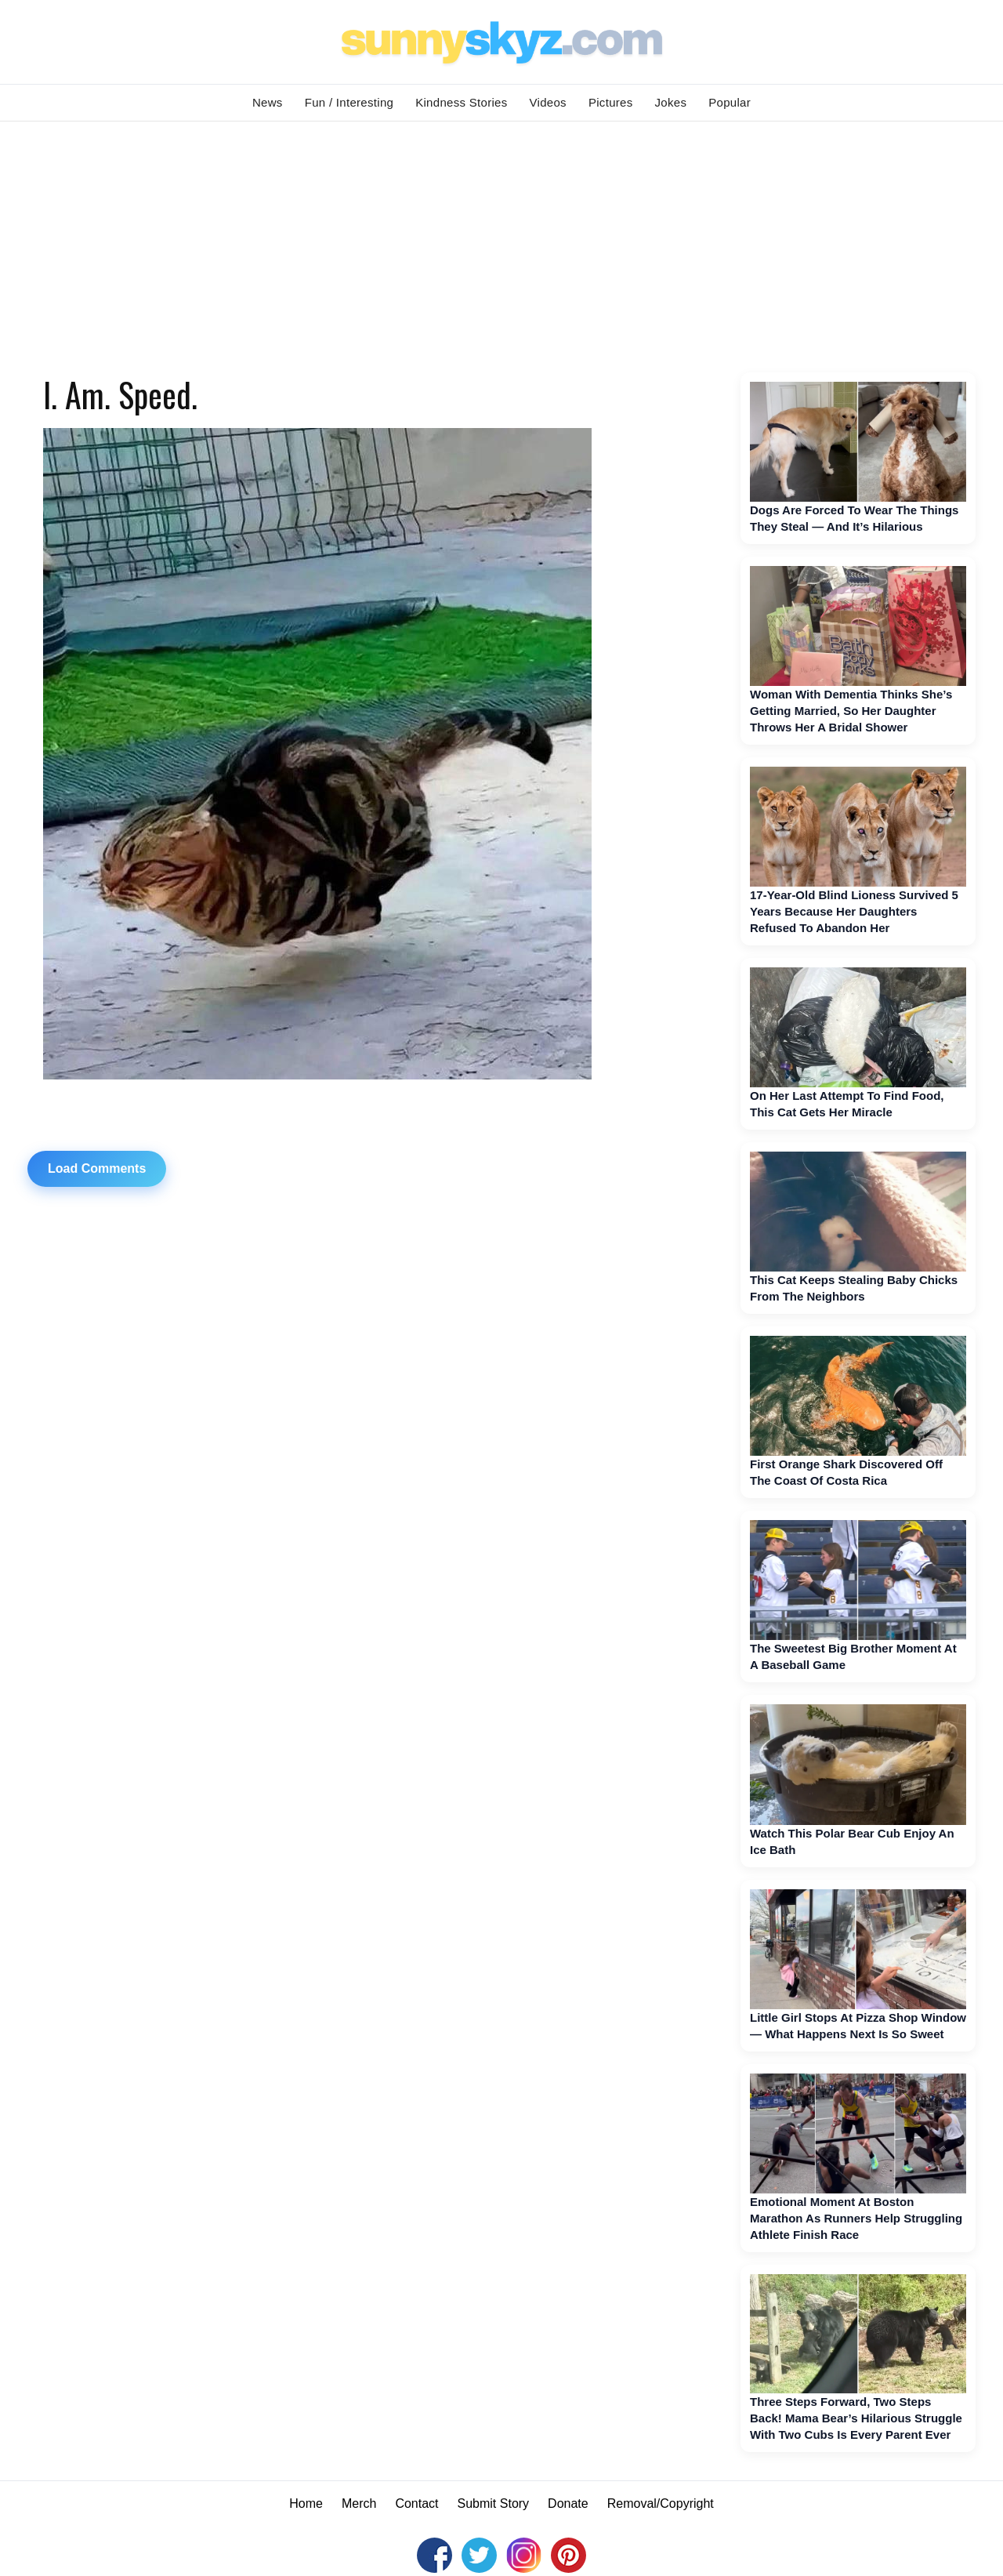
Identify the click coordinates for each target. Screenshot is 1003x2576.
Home (306, 2503)
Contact (416, 2503)
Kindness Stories (461, 102)
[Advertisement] (501, 239)
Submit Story (494, 2503)
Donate (568, 2503)
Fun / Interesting (349, 102)
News (267, 102)
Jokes (671, 102)
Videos (548, 102)
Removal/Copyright (660, 2503)
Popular (729, 102)
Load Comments (97, 1168)
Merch (359, 2503)
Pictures (610, 102)
